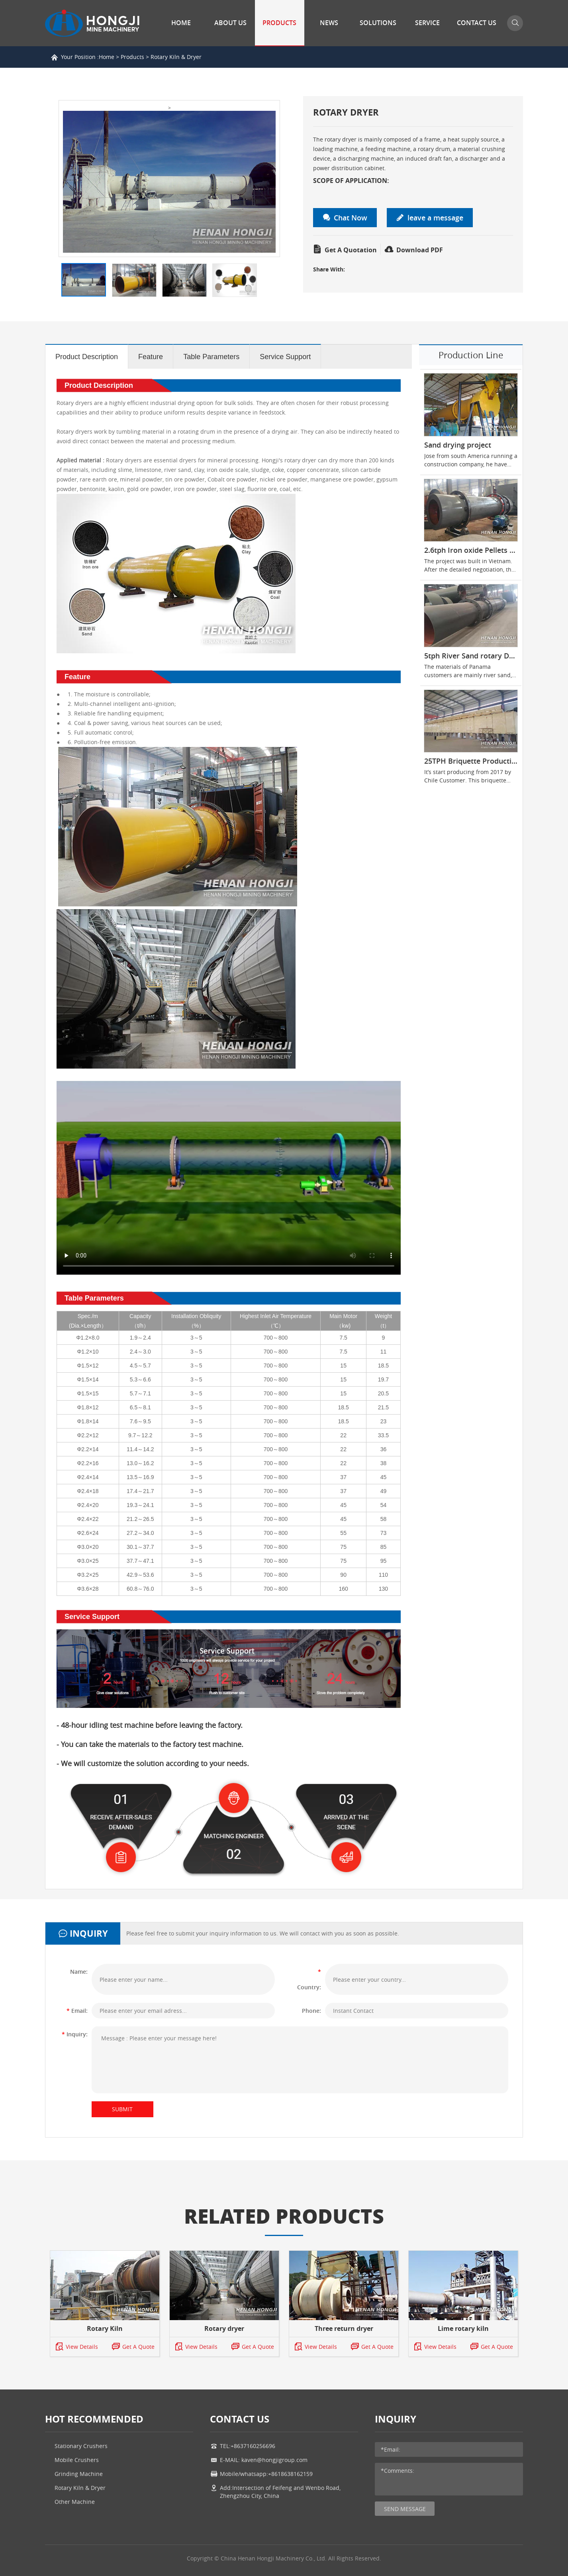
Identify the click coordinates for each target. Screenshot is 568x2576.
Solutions (378, 22)
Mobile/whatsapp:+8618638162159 (266, 2474)
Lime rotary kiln (463, 2328)
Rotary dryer (224, 2328)
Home (181, 22)
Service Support (285, 357)
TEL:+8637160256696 (247, 2446)
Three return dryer (344, 2328)
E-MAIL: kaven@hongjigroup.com (264, 2460)
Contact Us (476, 22)
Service (427, 22)
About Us (230, 22)
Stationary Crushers (81, 2446)
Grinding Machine (79, 2474)
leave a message (429, 217)
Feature (150, 357)
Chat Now (345, 217)
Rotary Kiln (105, 2328)
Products (279, 22)
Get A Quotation (345, 249)
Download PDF (414, 249)
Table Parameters (211, 357)
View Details (76, 2347)
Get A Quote (133, 2347)
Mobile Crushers (77, 2460)
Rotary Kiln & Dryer (176, 57)
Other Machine (75, 2501)
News (329, 22)
